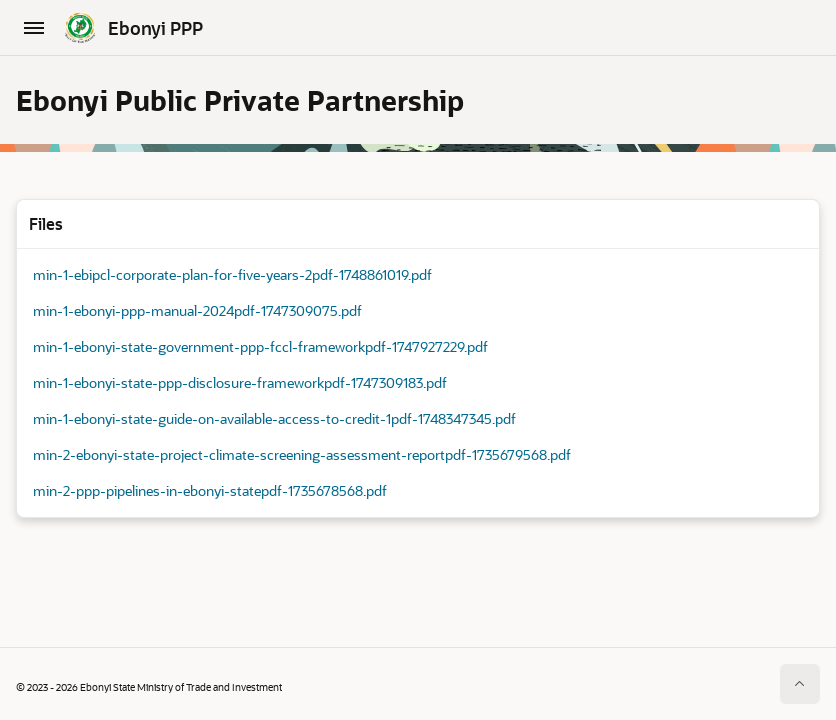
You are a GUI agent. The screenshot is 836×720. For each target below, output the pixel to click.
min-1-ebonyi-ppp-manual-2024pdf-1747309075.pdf (197, 311)
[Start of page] (800, 684)
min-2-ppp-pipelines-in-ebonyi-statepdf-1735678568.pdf (210, 491)
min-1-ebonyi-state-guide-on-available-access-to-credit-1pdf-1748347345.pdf (274, 419)
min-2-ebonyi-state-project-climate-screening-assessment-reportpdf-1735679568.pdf (302, 455)
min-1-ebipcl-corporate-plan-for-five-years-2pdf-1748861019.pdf (232, 275)
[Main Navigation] (34, 28)
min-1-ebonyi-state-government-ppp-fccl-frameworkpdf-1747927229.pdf (260, 347)
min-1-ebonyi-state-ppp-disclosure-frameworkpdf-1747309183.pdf (240, 383)
